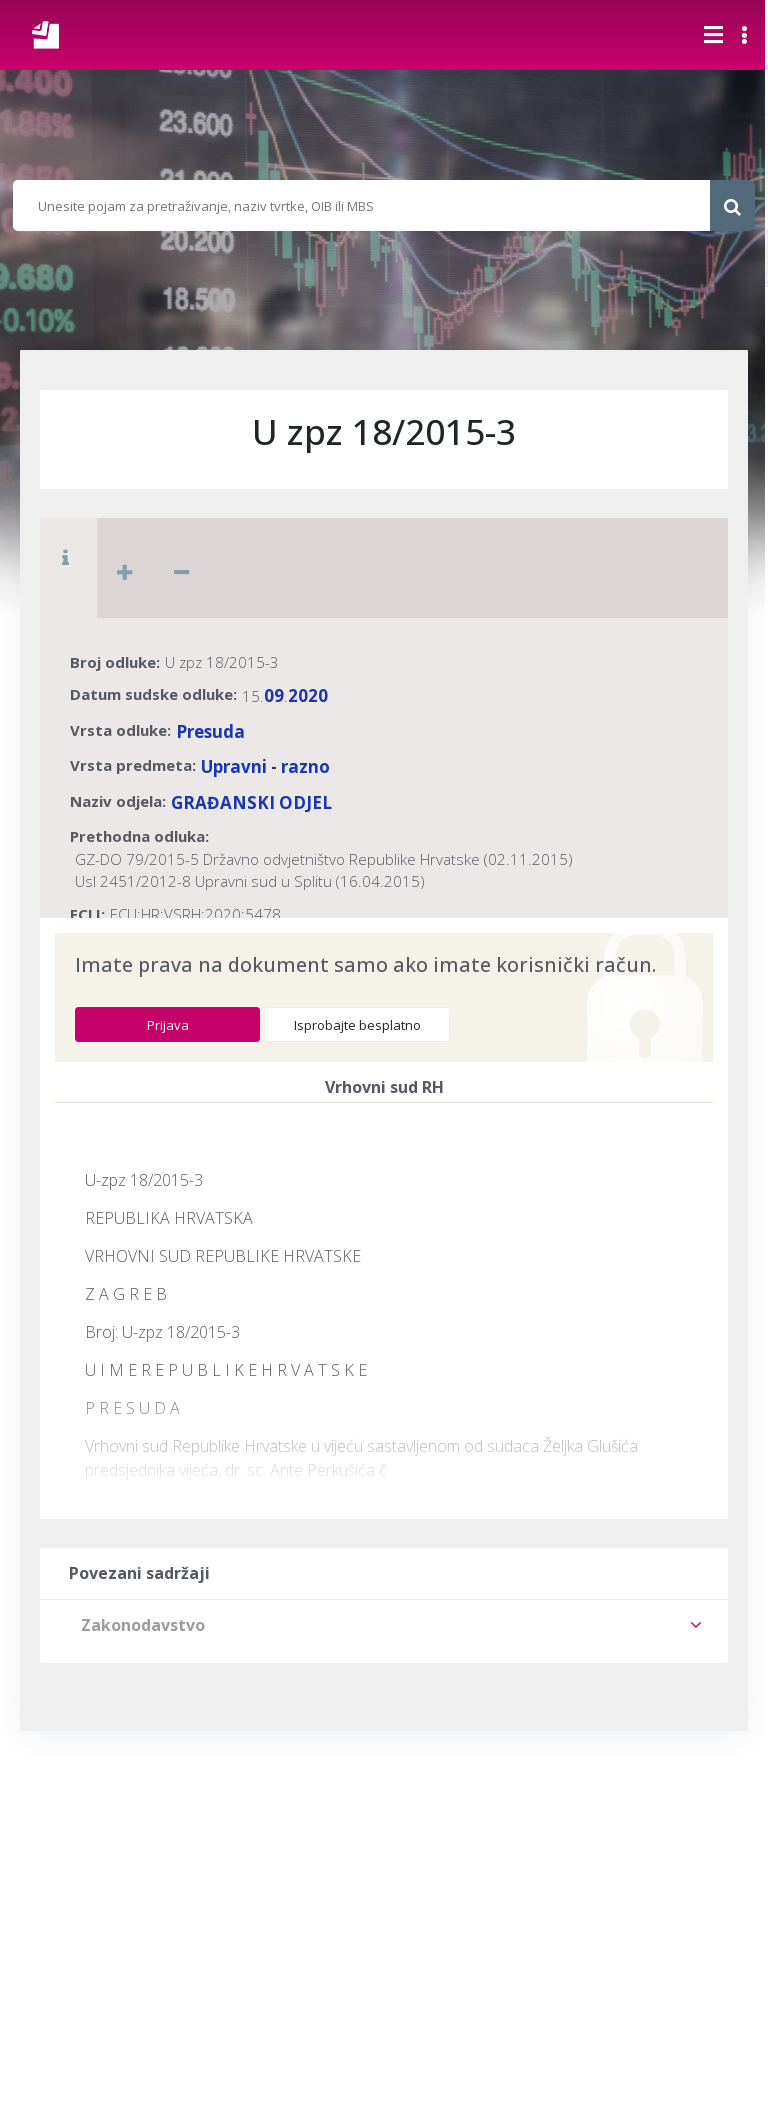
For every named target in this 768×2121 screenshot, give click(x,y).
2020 (308, 695)
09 (274, 695)
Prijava (168, 1025)
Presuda (210, 731)
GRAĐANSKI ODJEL (251, 802)
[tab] (384, 1625)
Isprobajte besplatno (357, 1025)
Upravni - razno (265, 766)
